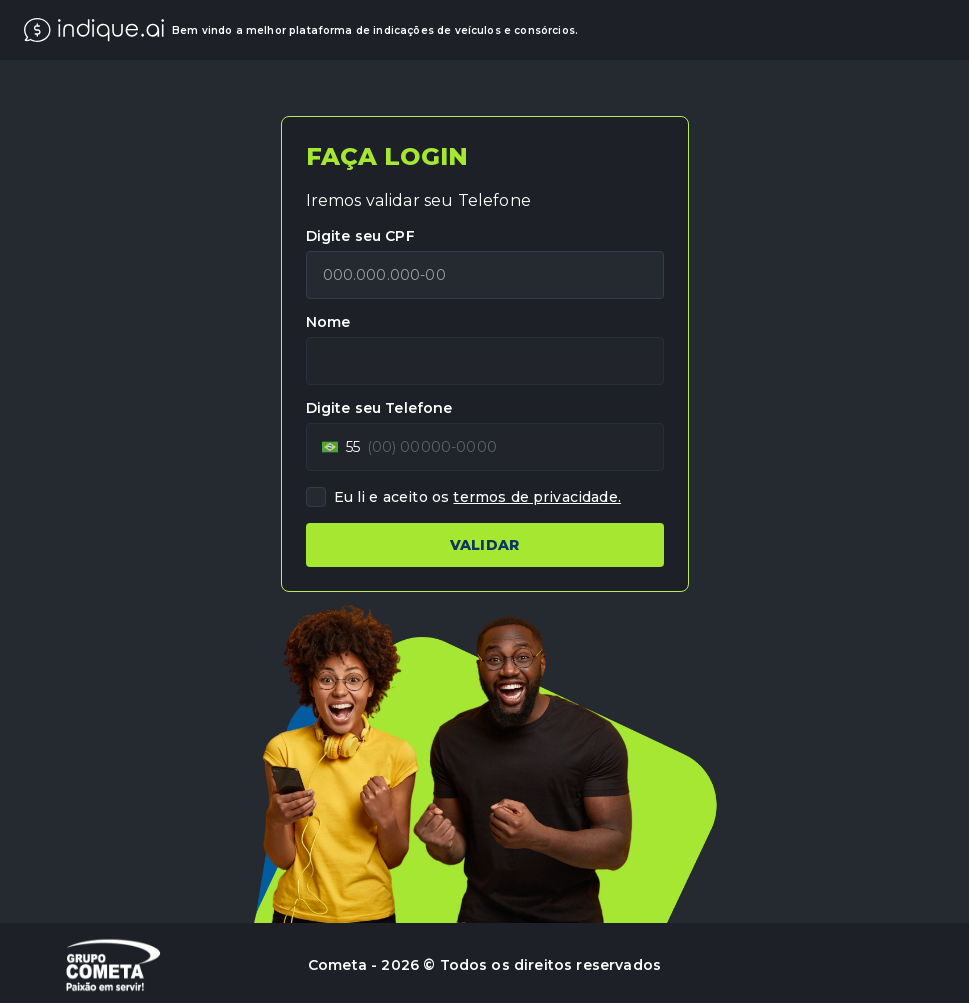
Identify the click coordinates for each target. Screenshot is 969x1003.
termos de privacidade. (537, 497)
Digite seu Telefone (379, 408)
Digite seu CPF (360, 236)
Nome (328, 322)
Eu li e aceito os (477, 497)
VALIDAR (484, 545)
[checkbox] (316, 497)
